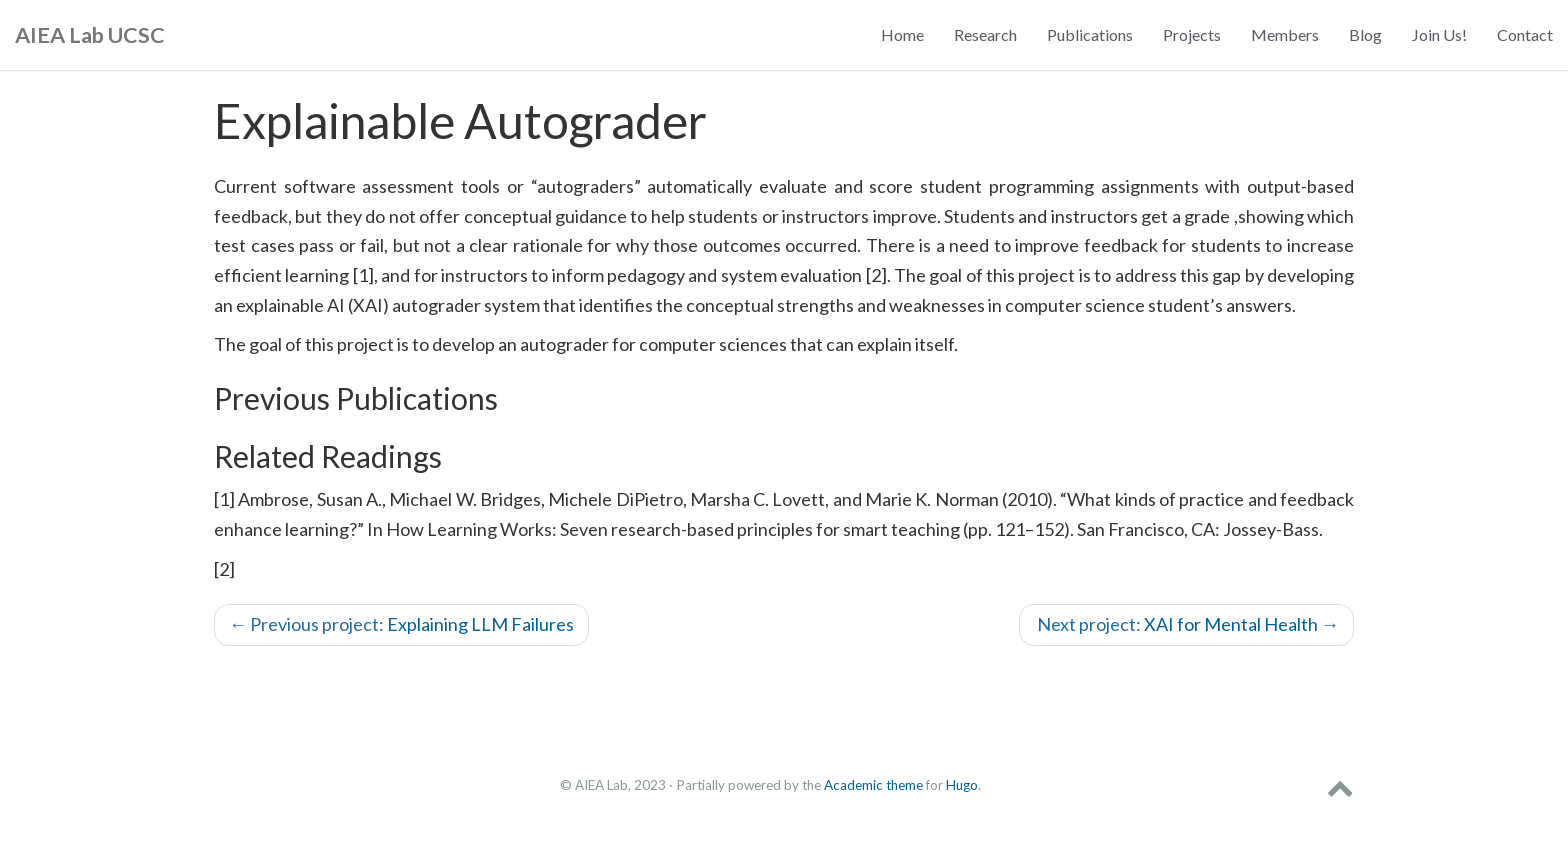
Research (985, 34)
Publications (1090, 34)
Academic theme (873, 785)
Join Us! (1439, 34)
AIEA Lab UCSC (90, 35)
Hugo (962, 785)
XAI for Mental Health (1186, 624)
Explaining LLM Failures (401, 624)
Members (1285, 34)
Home (902, 34)
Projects (1192, 34)
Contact (1525, 34)
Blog (1365, 34)
